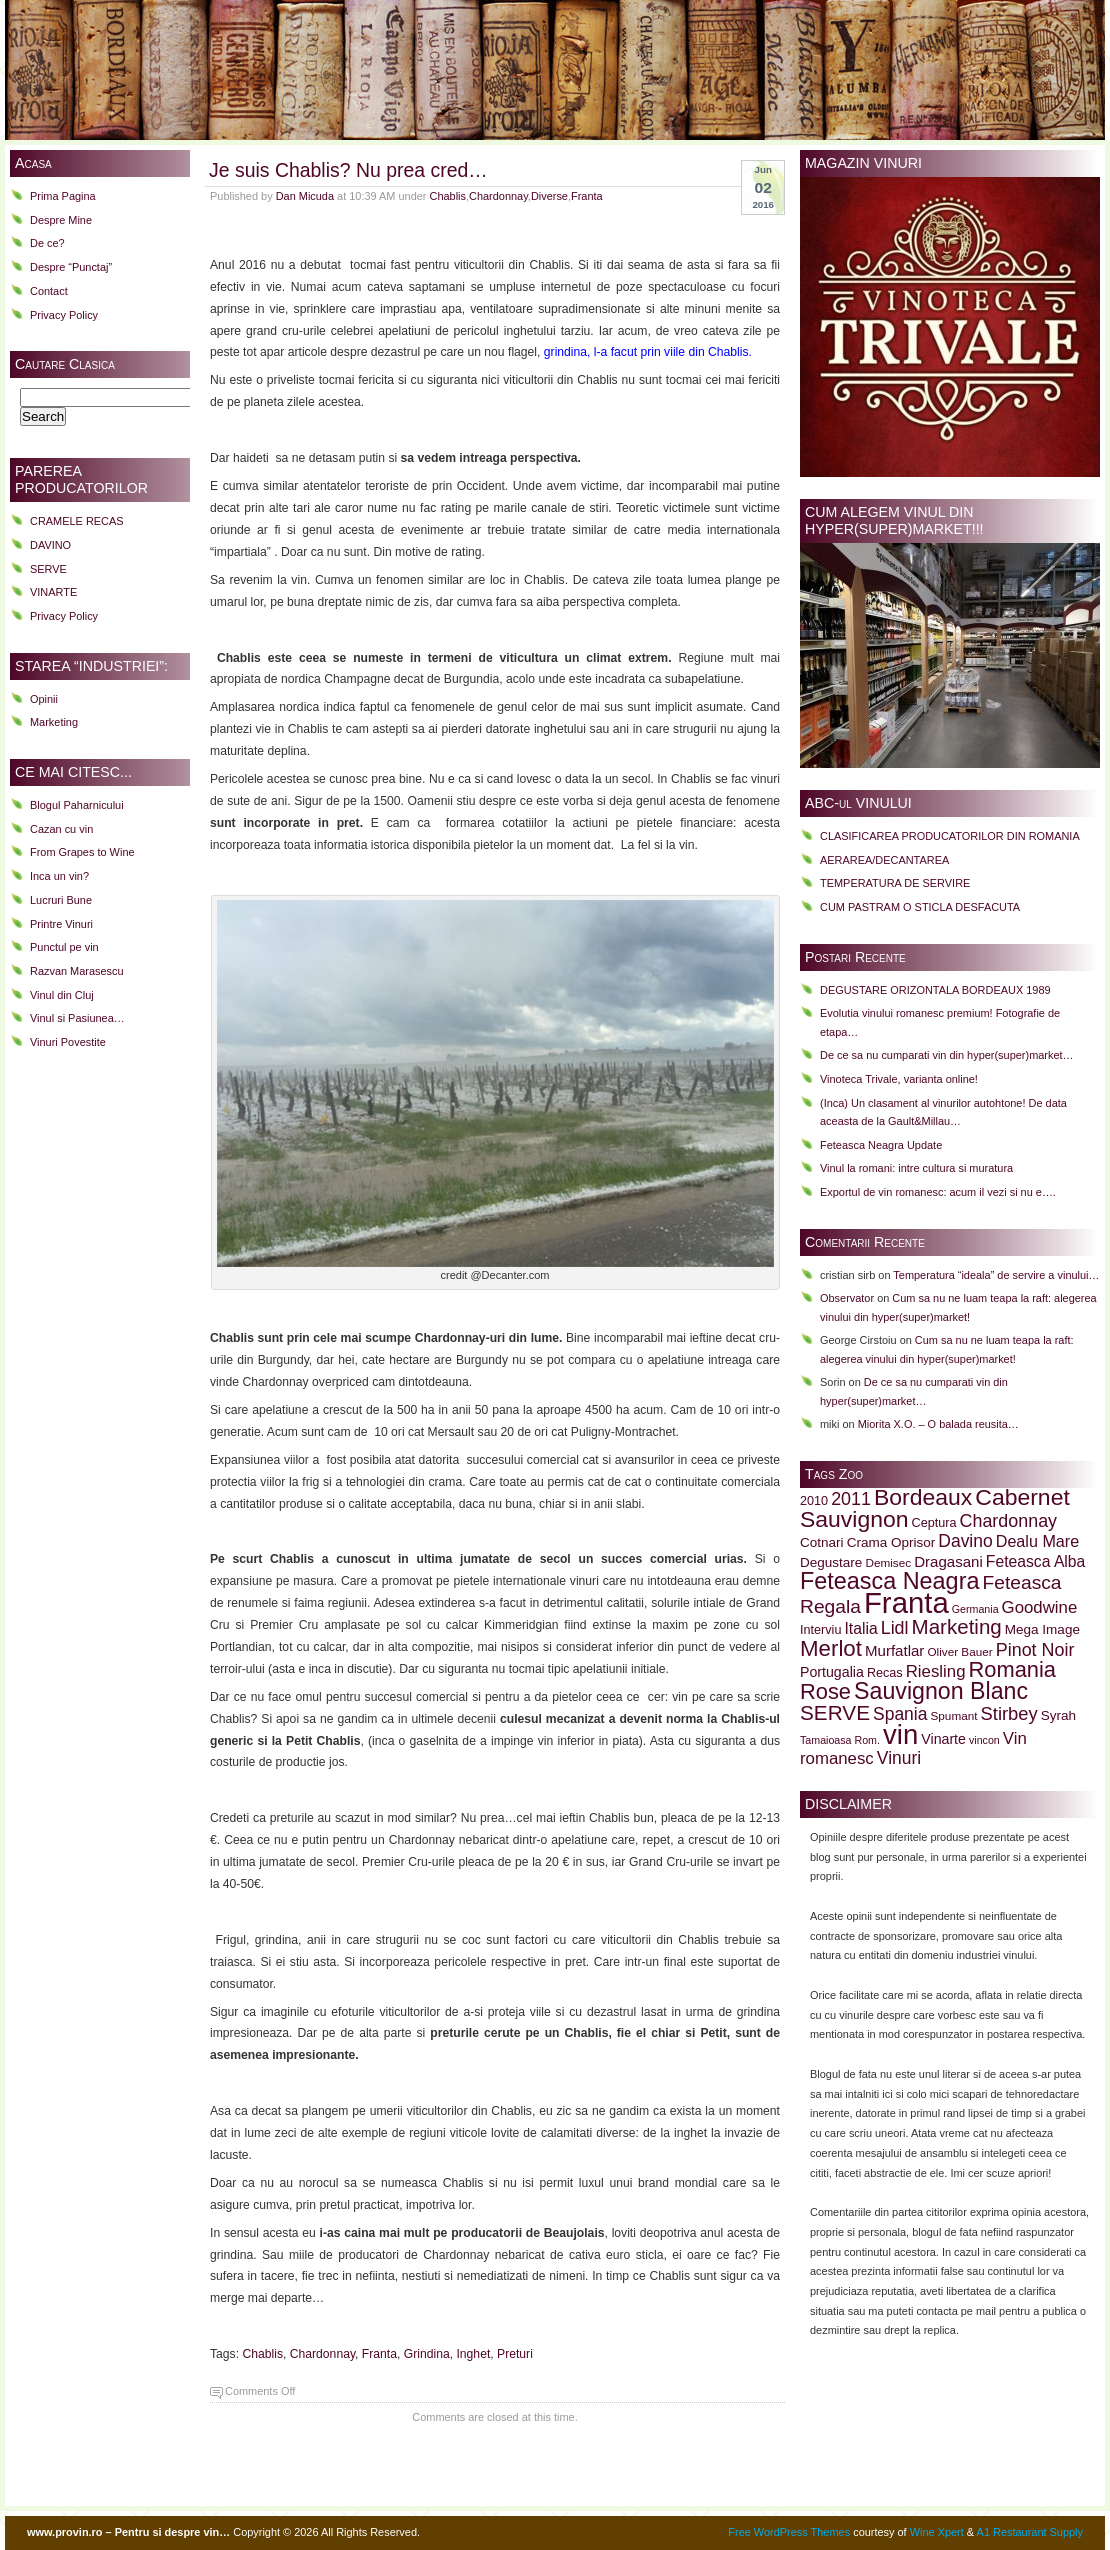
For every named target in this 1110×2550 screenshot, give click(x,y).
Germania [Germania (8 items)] (975, 1609)
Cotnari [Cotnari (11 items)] (822, 1542)
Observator (847, 1298)
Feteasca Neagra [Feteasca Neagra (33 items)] (889, 1581)
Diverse (549, 196)
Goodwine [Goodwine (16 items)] (1040, 1607)
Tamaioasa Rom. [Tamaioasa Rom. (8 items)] (840, 1740)
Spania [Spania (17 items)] (900, 1714)
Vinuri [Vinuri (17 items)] (899, 1758)
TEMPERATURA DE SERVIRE (895, 883)
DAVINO (50, 545)
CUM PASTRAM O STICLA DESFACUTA (920, 907)
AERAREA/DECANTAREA (884, 860)
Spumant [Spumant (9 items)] (953, 1715)
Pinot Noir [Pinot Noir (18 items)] (1035, 1650)
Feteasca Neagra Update (881, 1145)
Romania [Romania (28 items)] (1012, 1669)
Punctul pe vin (64, 947)
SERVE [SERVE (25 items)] (835, 1712)
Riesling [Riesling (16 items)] (936, 1671)
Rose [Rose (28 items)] (825, 1691)
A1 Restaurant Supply (1030, 2532)
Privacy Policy (64, 315)
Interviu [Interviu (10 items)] (820, 1630)
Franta (587, 196)
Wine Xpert (937, 2532)
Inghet (473, 2354)
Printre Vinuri (61, 924)
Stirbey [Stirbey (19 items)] (1009, 1713)
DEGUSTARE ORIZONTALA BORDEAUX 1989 (935, 990)
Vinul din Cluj (62, 995)
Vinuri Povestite (68, 1042)
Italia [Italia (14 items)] (860, 1628)
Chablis (448, 196)
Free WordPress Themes (789, 2532)
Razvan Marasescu (77, 971)
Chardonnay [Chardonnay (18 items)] (1009, 1521)
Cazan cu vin (61, 829)
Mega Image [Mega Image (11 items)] (1042, 1629)
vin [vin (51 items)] (900, 1734)
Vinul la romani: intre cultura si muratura (916, 1168)
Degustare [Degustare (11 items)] (831, 1562)
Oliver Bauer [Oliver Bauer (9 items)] (959, 1651)
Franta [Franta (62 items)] (906, 1602)
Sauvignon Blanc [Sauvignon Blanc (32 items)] (941, 1691)
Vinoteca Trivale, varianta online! (899, 1079)
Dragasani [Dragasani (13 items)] (948, 1561)
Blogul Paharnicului (77, 805)
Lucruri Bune (61, 900)
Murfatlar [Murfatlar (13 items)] (894, 1650)
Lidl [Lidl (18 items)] (895, 1628)
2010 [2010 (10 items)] (814, 1501)
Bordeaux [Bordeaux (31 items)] (923, 1497)
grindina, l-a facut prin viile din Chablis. (646, 352)
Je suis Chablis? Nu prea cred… (348, 170)
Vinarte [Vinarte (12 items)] (943, 1739)
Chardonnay (498, 196)
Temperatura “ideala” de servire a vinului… (996, 1275)
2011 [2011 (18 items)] (851, 1499)
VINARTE (53, 592)
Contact (49, 291)
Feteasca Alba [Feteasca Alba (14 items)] (1036, 1561)
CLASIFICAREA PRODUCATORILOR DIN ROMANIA (950, 836)
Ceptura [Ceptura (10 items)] (934, 1523)
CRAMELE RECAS (77, 521)
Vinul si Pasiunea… (77, 1018)
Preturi (515, 2354)
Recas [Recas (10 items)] (885, 1673)
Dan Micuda (305, 196)
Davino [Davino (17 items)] (965, 1541)
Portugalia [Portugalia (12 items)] (832, 1672)
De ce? (47, 243)
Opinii (44, 699)
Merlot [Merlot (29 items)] (831, 1648)
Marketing (54, 722)
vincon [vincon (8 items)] (984, 1740)
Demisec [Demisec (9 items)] (888, 1562)
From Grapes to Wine (82, 852)
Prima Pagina (63, 196)
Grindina (427, 2354)
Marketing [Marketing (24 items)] (957, 1626)
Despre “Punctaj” (71, 267)
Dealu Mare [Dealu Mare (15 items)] (1037, 1541)
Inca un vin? (59, 876)
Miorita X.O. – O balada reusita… (938, 1424)
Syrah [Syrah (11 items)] (1058, 1715)
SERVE (48, 569)
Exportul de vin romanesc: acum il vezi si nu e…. (938, 1192)
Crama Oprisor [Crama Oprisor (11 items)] (891, 1542)
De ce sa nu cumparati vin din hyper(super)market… (947, 1055)
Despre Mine (61, 220)
